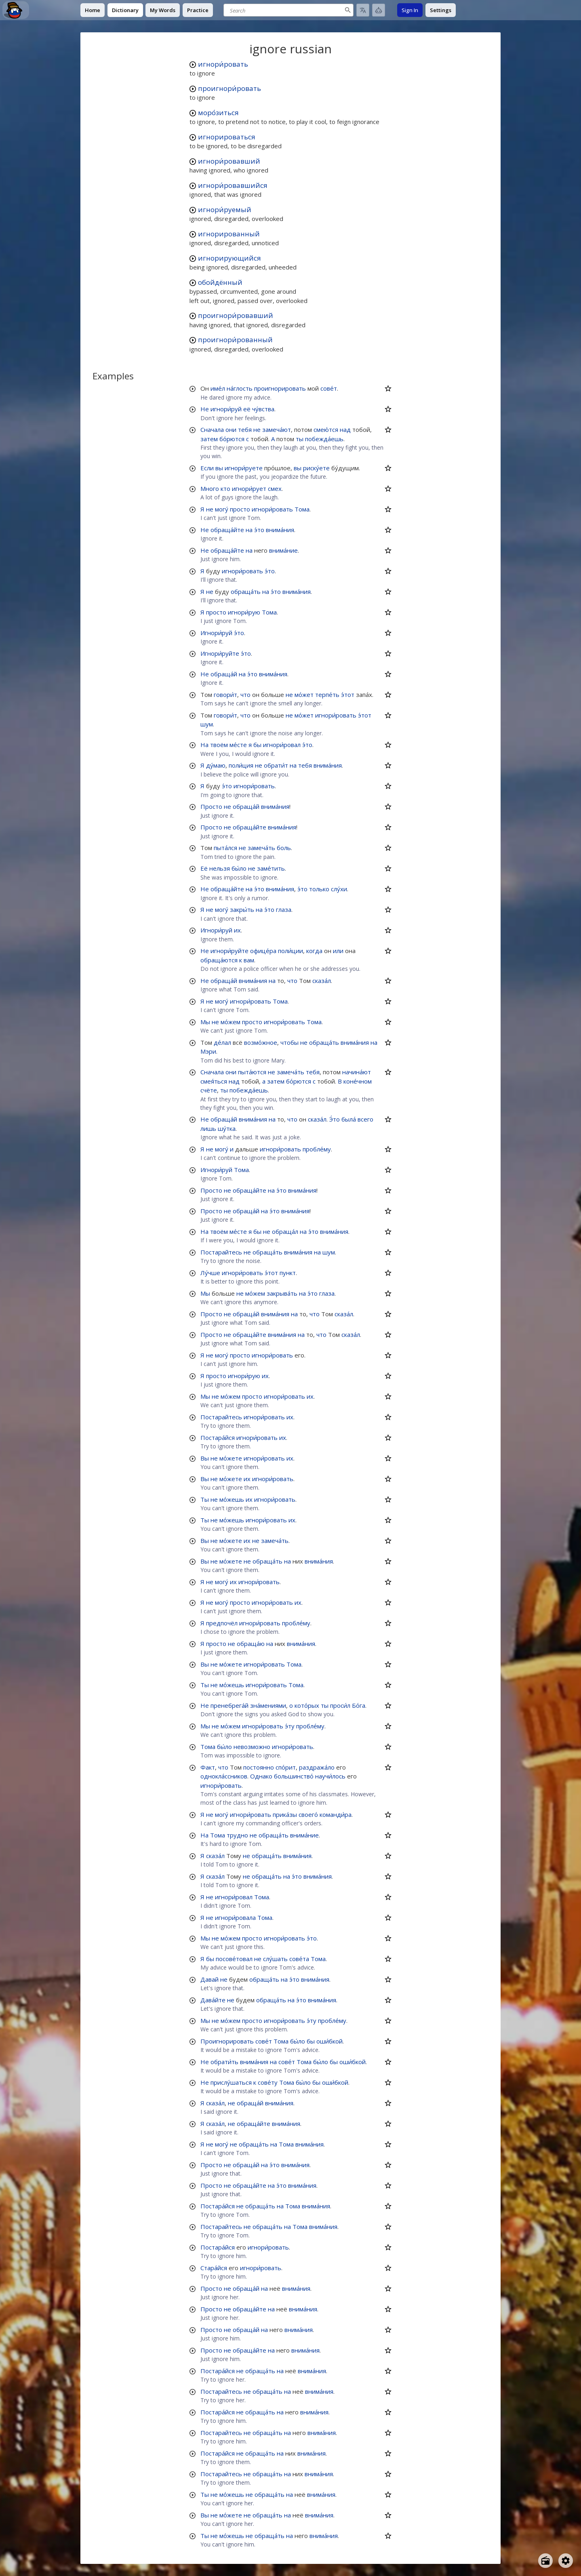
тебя (245, 429)
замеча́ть (261, 848)
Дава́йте (212, 2000)
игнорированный (229, 233)
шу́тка (227, 1128)
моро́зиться (218, 112)
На (204, 745)
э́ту (290, 1726)
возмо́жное (260, 1042)
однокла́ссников (223, 1776)
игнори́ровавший (229, 161)
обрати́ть (224, 2062)
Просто (211, 806)
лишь (208, 1128)
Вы (204, 1458)
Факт (207, 1767)
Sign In (410, 10)
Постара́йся (217, 1437)
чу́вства (263, 409)
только (319, 889)
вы (219, 468)
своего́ (308, 1814)
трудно (237, 1835)
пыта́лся (225, 848)
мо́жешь (231, 1499)
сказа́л (321, 981)
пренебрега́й (229, 1705)
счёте (208, 1090)
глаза (283, 909)
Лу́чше (210, 1273)
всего (365, 1119)
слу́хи (339, 889)
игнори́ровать (223, 64)
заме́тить (271, 868)
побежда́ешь (324, 439)
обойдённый (220, 282)
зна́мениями (268, 1705)
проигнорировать (280, 388)
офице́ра (263, 951)
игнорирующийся (229, 258)
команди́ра (336, 1814)
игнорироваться (226, 136)
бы (257, 745)
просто (240, 509)
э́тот (347, 694)
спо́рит (286, 1767)
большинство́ (294, 1776)
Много (209, 488)
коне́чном (357, 1081)
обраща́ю (251, 1643)
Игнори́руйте (219, 653)
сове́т (328, 388)
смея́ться (213, 1081)
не (257, 429)
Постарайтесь (221, 1252)
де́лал (222, 1042)
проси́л (340, 1705)
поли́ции (290, 951)
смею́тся (326, 429)
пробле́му (317, 1149)
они (230, 429)
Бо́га (358, 1705)
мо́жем (230, 1022)
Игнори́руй (216, 633)
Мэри (208, 1051)
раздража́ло (317, 1767)
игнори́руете (244, 468)
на (249, 530)
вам (249, 960)
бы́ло (239, 868)
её (247, 409)
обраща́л (285, 1231)
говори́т (225, 694)
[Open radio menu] (545, 2560)
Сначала (212, 429)
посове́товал (234, 1959)
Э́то (334, 1119)
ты (299, 439)
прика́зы (285, 1814)
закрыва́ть (282, 1293)
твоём (219, 745)
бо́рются (231, 439)
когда (314, 951)
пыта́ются (252, 1072)
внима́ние (283, 550)
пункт (288, 1273)
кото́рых (307, 1705)
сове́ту (268, 2082)
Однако (261, 1776)
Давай (209, 1979)
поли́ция (241, 765)
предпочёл (222, 1623)
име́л (218, 388)
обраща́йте (227, 530)
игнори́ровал (282, 745)
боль (284, 848)
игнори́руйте (229, 951)
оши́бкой (329, 2041)
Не (204, 409)
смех (275, 488)
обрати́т (276, 765)
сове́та (299, 1959)
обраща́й (224, 674)
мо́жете (230, 1458)
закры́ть (242, 909)
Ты (204, 1499)
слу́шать (275, 1959)
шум (206, 724)
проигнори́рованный (235, 339)
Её (204, 868)
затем (209, 439)
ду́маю (215, 765)
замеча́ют (276, 429)
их (237, 930)
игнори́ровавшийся (232, 185)
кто (225, 488)
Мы (205, 1022)
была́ (348, 1119)
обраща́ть (246, 591)
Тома (302, 509)
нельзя (219, 868)
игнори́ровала (235, 1917)
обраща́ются (219, 960)
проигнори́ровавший (235, 315)
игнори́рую (244, 612)
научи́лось (330, 1776)
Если (207, 468)
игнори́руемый (224, 209)
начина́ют (356, 1072)
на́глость (240, 388)
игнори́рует (249, 488)
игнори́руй (226, 409)
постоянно (258, 1767)
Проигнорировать (227, 2041)
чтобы (289, 1042)
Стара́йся (213, 2268)
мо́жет (304, 694)
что (245, 694)
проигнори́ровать (229, 88)
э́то (259, 530)
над (345, 429)
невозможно (252, 1747)
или (338, 951)
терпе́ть (327, 694)
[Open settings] (565, 2560)
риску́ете (316, 468)
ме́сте (238, 745)
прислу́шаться (231, 2082)
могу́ (221, 509)
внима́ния (280, 530)
